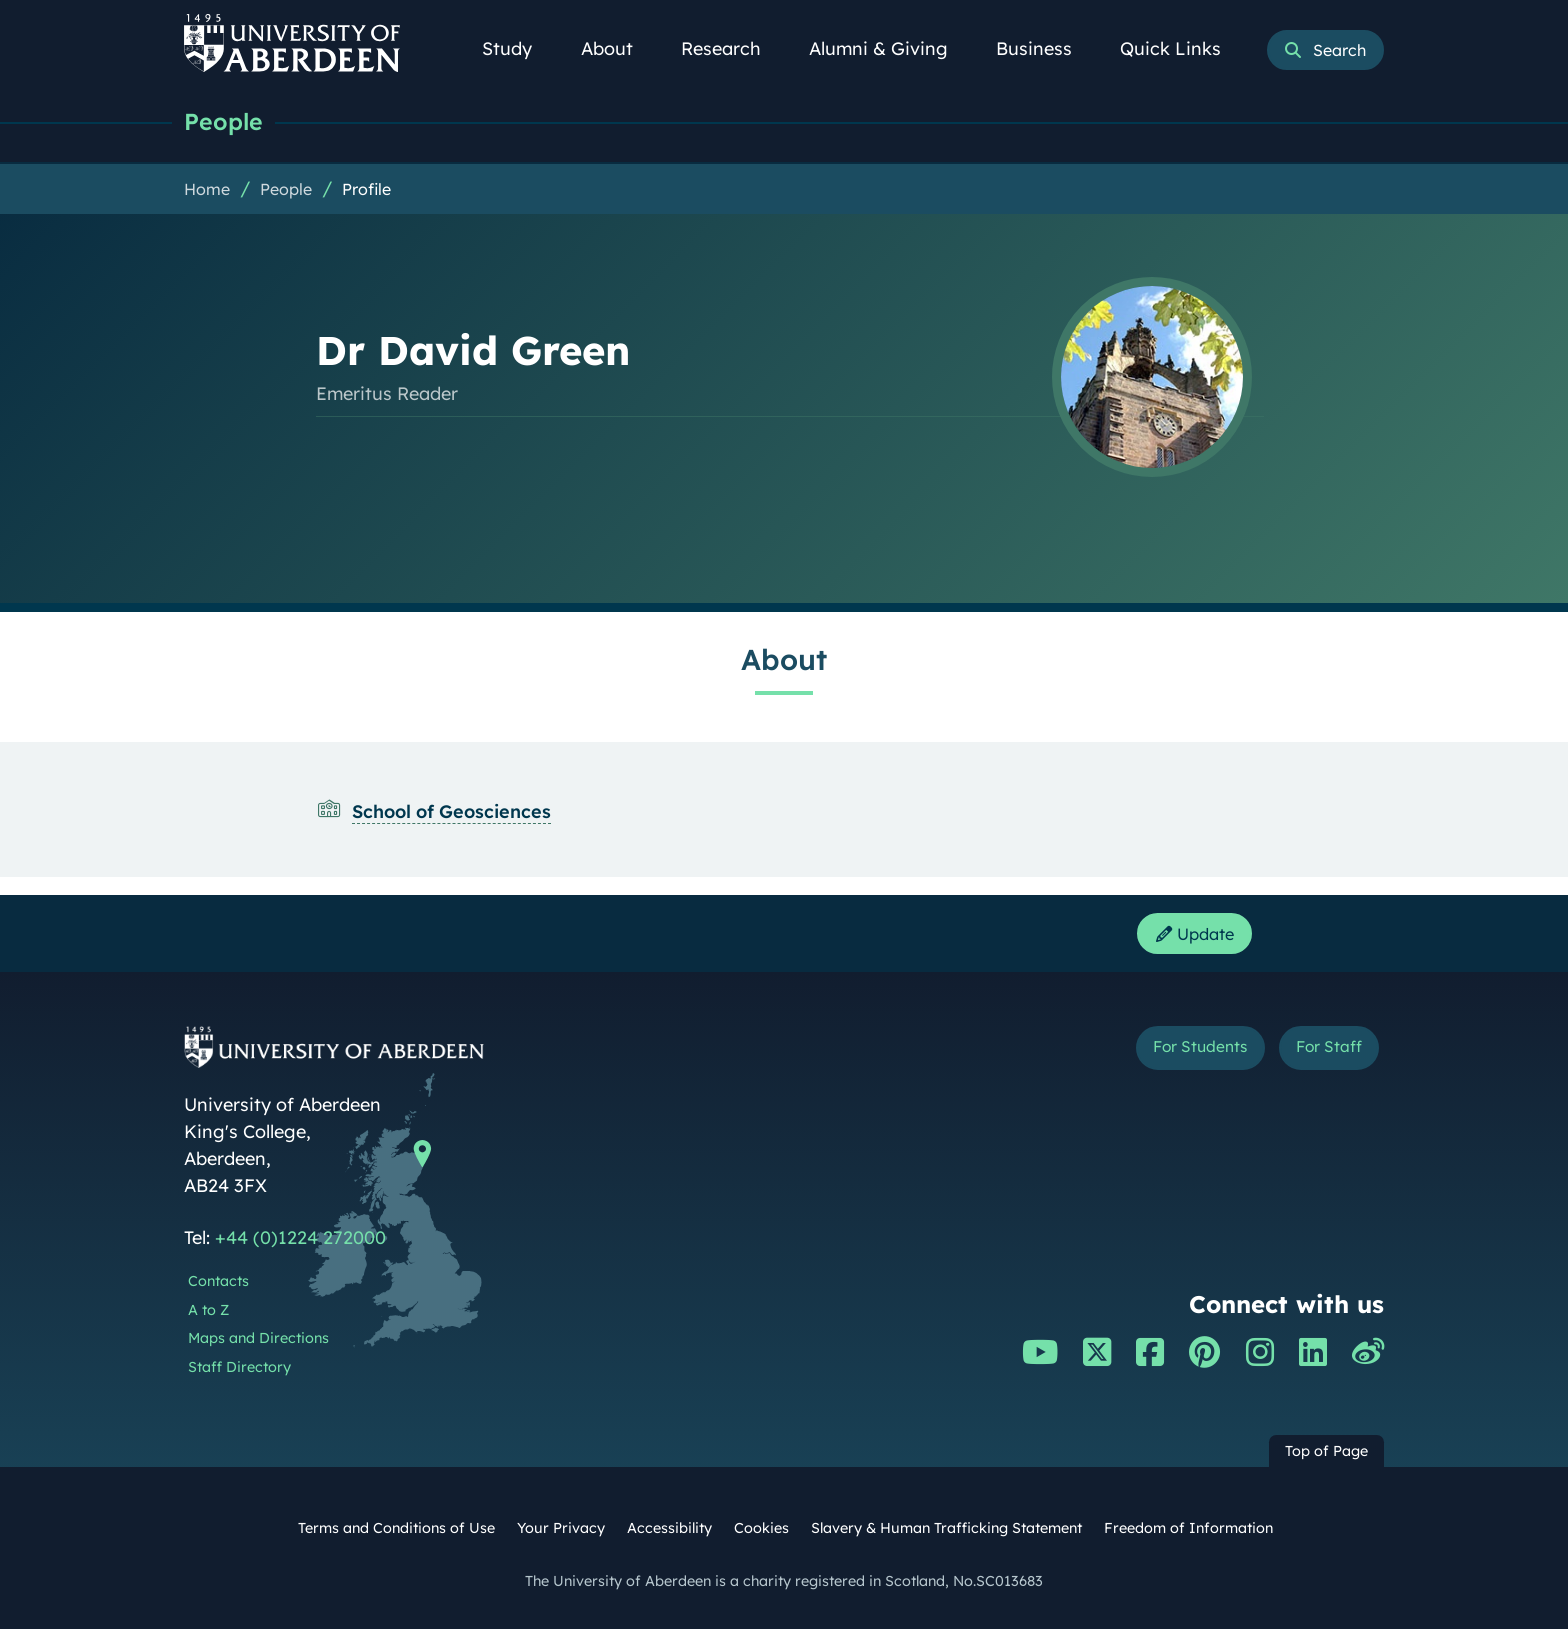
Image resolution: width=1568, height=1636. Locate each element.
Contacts (218, 1288)
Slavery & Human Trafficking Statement (946, 1535)
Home (207, 191)
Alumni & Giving (889, 48)
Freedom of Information (1188, 1535)
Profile (366, 191)
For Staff (1320, 1056)
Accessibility (669, 1535)
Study (518, 48)
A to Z (208, 1316)
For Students (1172, 1056)
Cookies (761, 1535)
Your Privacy (561, 1535)
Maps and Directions (258, 1345)
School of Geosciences (451, 813)
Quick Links (1181, 48)
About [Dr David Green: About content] (784, 661)
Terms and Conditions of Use (396, 1535)
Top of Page (1326, 1458)
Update (1189, 937)
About (618, 48)
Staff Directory (239, 1374)
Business (1045, 48)
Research (732, 48)
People (226, 122)
